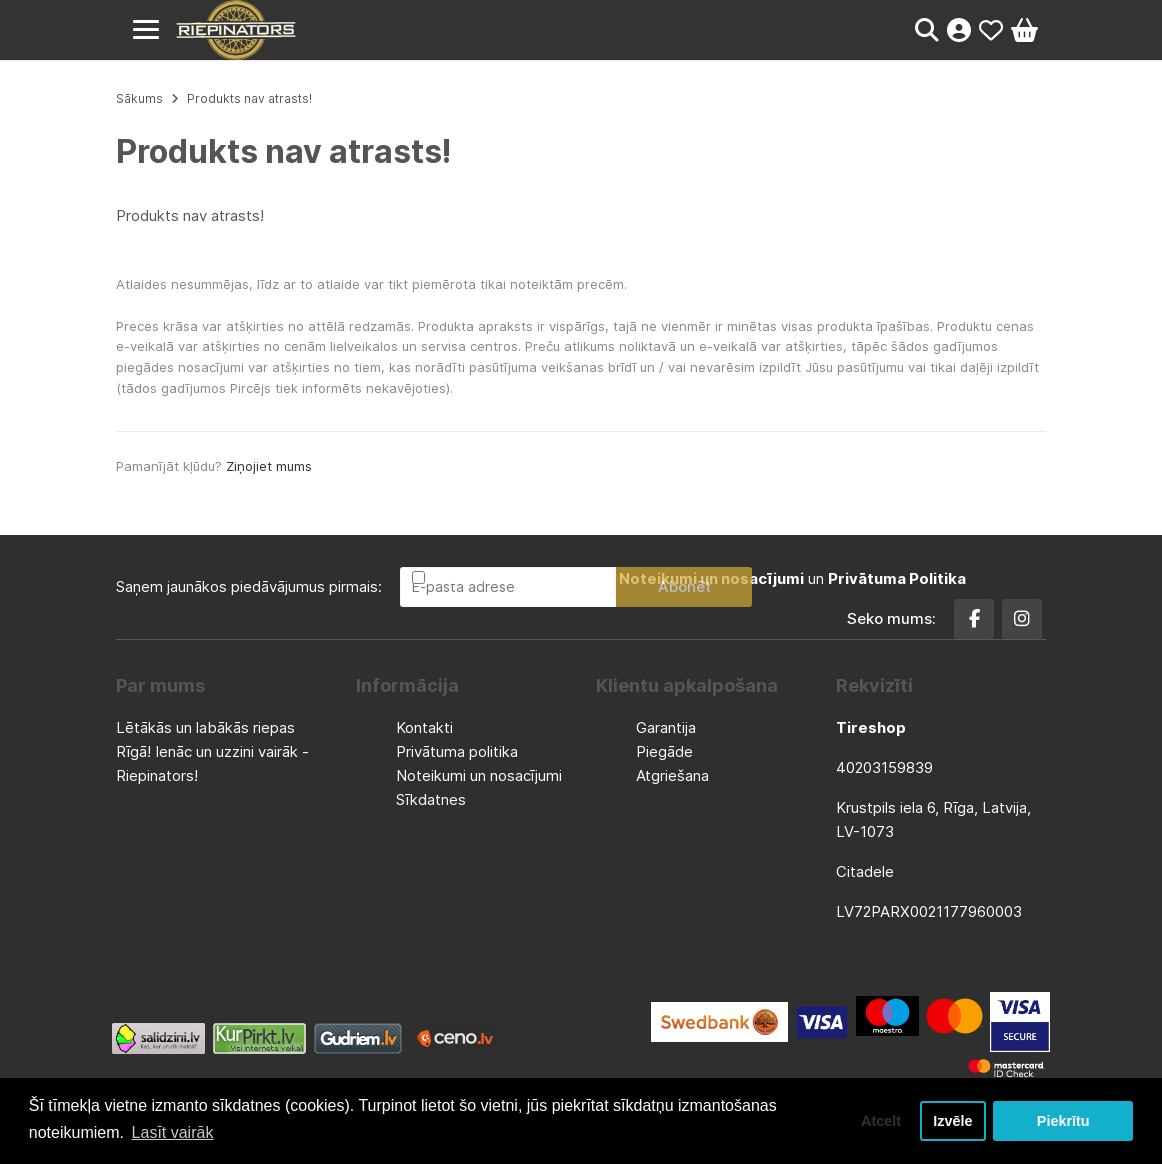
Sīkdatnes (431, 799)
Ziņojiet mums (269, 466)
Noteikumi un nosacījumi (479, 775)
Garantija (666, 727)
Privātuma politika (457, 751)
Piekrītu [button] (1063, 1121)
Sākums (139, 98)
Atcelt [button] (881, 1121)
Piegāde (664, 751)
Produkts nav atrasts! (249, 98)
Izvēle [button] (952, 1121)
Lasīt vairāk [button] (173, 1132)
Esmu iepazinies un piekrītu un (697, 578)
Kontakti (424, 727)
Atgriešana (672, 775)
